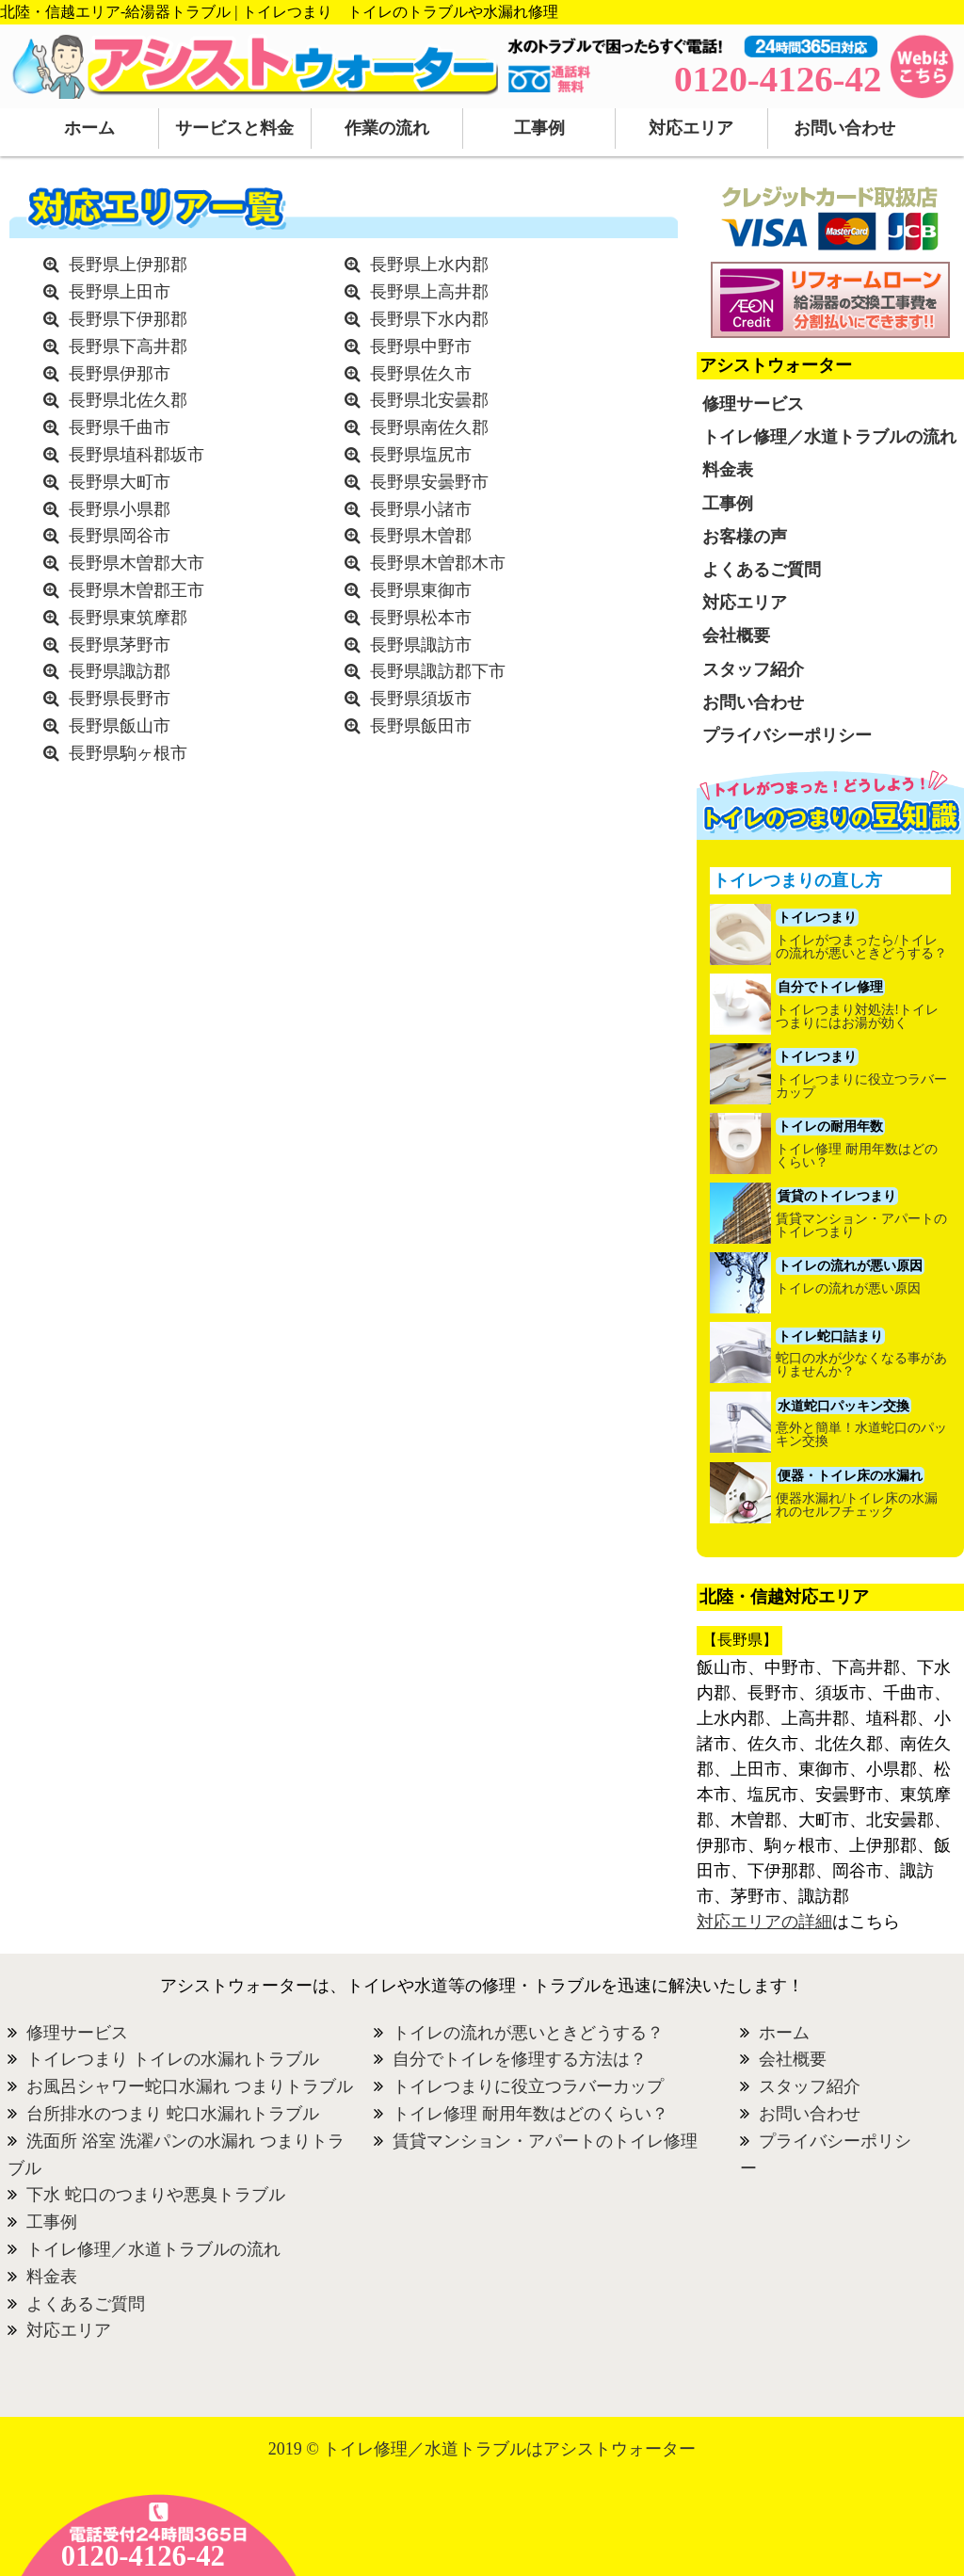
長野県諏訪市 (421, 645)
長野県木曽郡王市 (136, 590)
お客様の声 (744, 536)
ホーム (89, 128)
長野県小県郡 (119, 509)
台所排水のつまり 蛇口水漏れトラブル (172, 2113)
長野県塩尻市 (421, 454)
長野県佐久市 (421, 373)
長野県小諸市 (421, 509)
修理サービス (753, 403)
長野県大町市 (119, 482)
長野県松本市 (421, 617)
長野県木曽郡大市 (136, 563)
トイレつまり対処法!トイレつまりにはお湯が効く (857, 1017)
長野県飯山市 (119, 725)
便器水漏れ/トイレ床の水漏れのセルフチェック (857, 1505)
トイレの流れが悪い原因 (848, 1289)
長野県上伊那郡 (128, 264)
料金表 (727, 469)
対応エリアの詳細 (764, 1921)
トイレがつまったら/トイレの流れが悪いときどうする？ (861, 947)
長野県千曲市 (119, 427)
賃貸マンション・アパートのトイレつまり (861, 1226)
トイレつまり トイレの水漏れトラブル (172, 2059)
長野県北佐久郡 (128, 400)
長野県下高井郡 (128, 346)
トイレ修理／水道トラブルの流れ (829, 436)
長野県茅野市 (119, 645)
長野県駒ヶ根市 (128, 753)
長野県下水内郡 (429, 319)
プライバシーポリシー (787, 735)
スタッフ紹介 (753, 669)
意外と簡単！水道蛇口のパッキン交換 (861, 1435)
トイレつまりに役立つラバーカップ (861, 1086)
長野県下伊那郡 (128, 319)
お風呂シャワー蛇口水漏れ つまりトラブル (189, 2086)
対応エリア (691, 128)
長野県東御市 (421, 590)
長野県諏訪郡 (119, 671)
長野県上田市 (119, 291)
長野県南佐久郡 (429, 427)
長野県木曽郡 (421, 535)
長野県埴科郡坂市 (136, 454)
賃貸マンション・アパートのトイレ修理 (545, 2141)
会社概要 (736, 635)
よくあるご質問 (761, 569)
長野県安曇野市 (429, 482)
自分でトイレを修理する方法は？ (520, 2059)
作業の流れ (387, 128)
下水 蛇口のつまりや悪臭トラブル (155, 2194)
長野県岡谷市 (119, 535)
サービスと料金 (234, 128)
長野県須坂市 (421, 698)
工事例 (539, 128)
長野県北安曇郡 (429, 400)
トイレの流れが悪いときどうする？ (528, 2032)
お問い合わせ (844, 128)
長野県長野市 (119, 698)
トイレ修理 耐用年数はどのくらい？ (857, 1156)
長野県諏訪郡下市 (438, 671)
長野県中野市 (421, 346)
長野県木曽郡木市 (438, 563)
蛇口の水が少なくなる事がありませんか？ (861, 1365)
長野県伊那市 (119, 373)
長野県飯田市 (421, 725)
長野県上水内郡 (429, 264)
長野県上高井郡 (429, 291)
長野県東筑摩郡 (128, 617)
